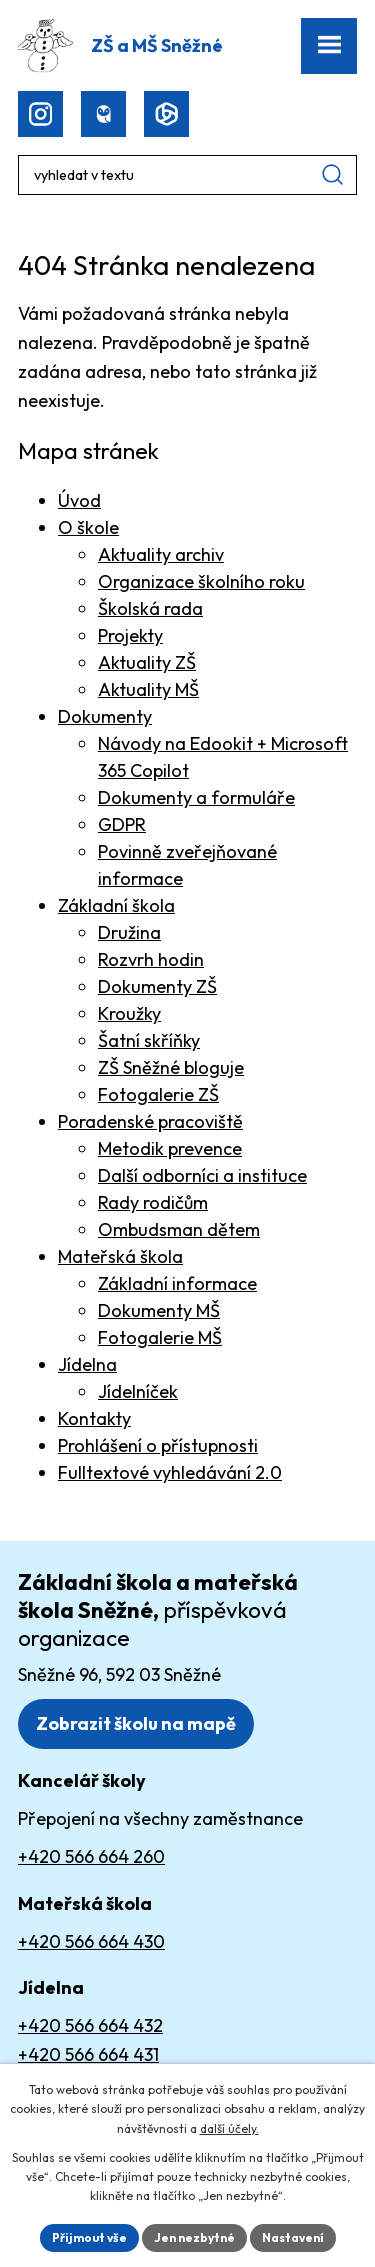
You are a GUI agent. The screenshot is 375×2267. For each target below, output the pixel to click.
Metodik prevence (170, 1148)
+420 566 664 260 (91, 1856)
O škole (88, 527)
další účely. (229, 2128)
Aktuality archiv (161, 554)
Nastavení (293, 2237)
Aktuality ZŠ (147, 662)
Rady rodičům (153, 1202)
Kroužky (129, 1013)
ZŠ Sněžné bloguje (171, 1067)
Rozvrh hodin (151, 959)
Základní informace (177, 1283)
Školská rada (150, 608)
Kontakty (94, 1418)
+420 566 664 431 (88, 2054)
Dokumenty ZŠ (157, 986)
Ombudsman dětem (179, 1229)
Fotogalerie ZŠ (158, 1094)
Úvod (79, 500)
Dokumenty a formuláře (196, 797)
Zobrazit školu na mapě (136, 1723)
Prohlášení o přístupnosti (158, 1445)
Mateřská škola (120, 1256)
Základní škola (116, 905)
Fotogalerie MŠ (160, 1337)
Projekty (130, 635)
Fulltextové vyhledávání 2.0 (170, 1472)
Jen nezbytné (194, 2237)
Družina (129, 932)
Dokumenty (105, 716)
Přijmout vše (89, 2237)
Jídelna (87, 1364)
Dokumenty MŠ (159, 1310)
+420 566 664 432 (90, 2025)
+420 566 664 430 (91, 1941)
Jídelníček (138, 1391)
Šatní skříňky (149, 1040)
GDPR (122, 824)
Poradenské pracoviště (150, 1121)
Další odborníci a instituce (202, 1175)
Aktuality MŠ (148, 689)
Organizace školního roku (201, 581)
